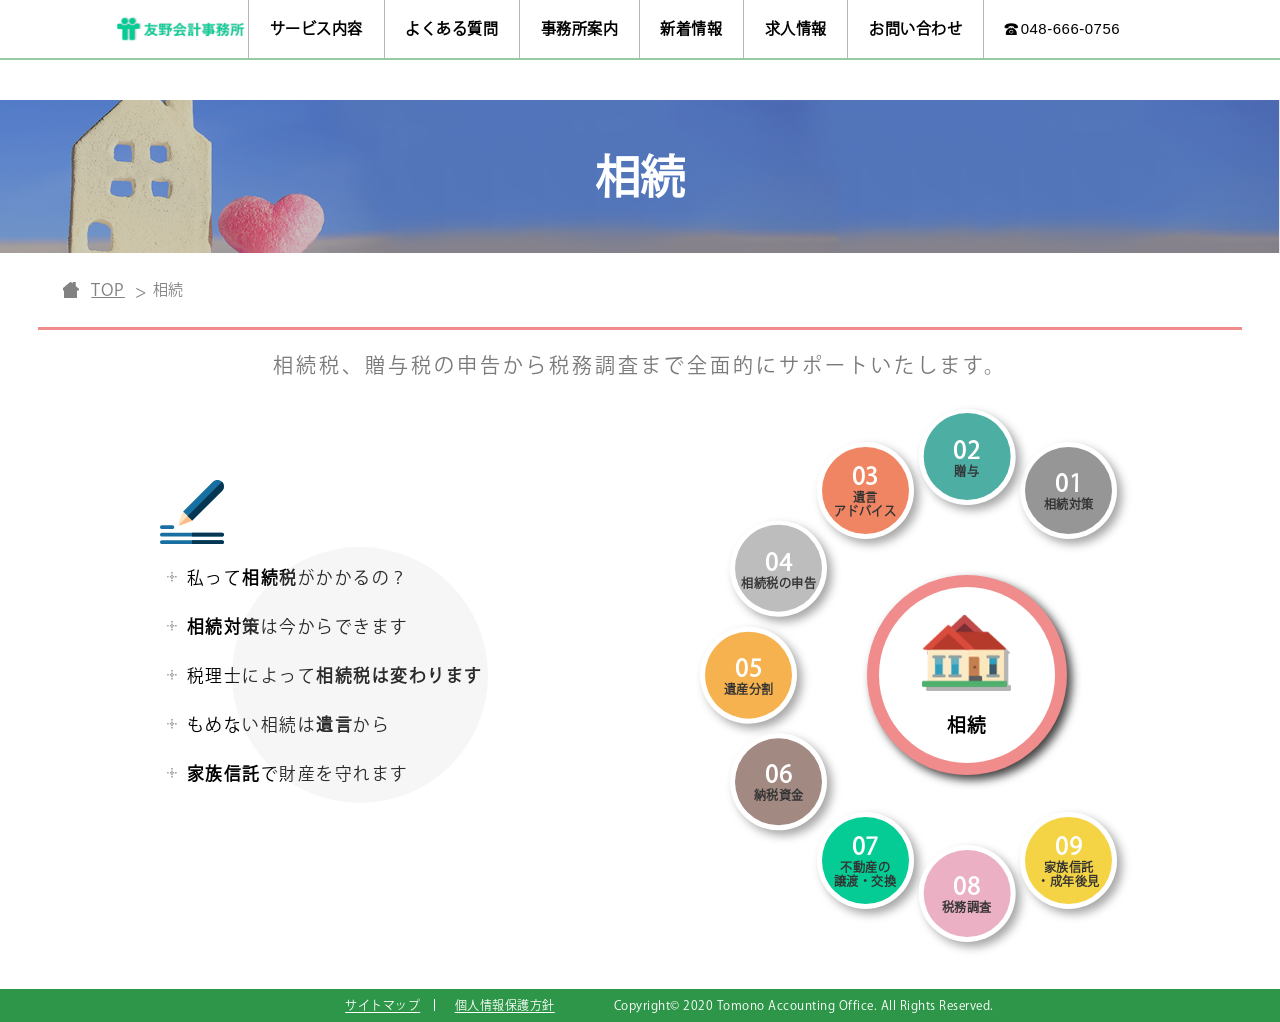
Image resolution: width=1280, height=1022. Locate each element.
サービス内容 (316, 28)
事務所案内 (580, 28)
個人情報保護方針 (505, 1005)
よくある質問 (451, 28)
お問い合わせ (915, 28)
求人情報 (796, 28)
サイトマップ (382, 1005)
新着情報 (691, 28)
